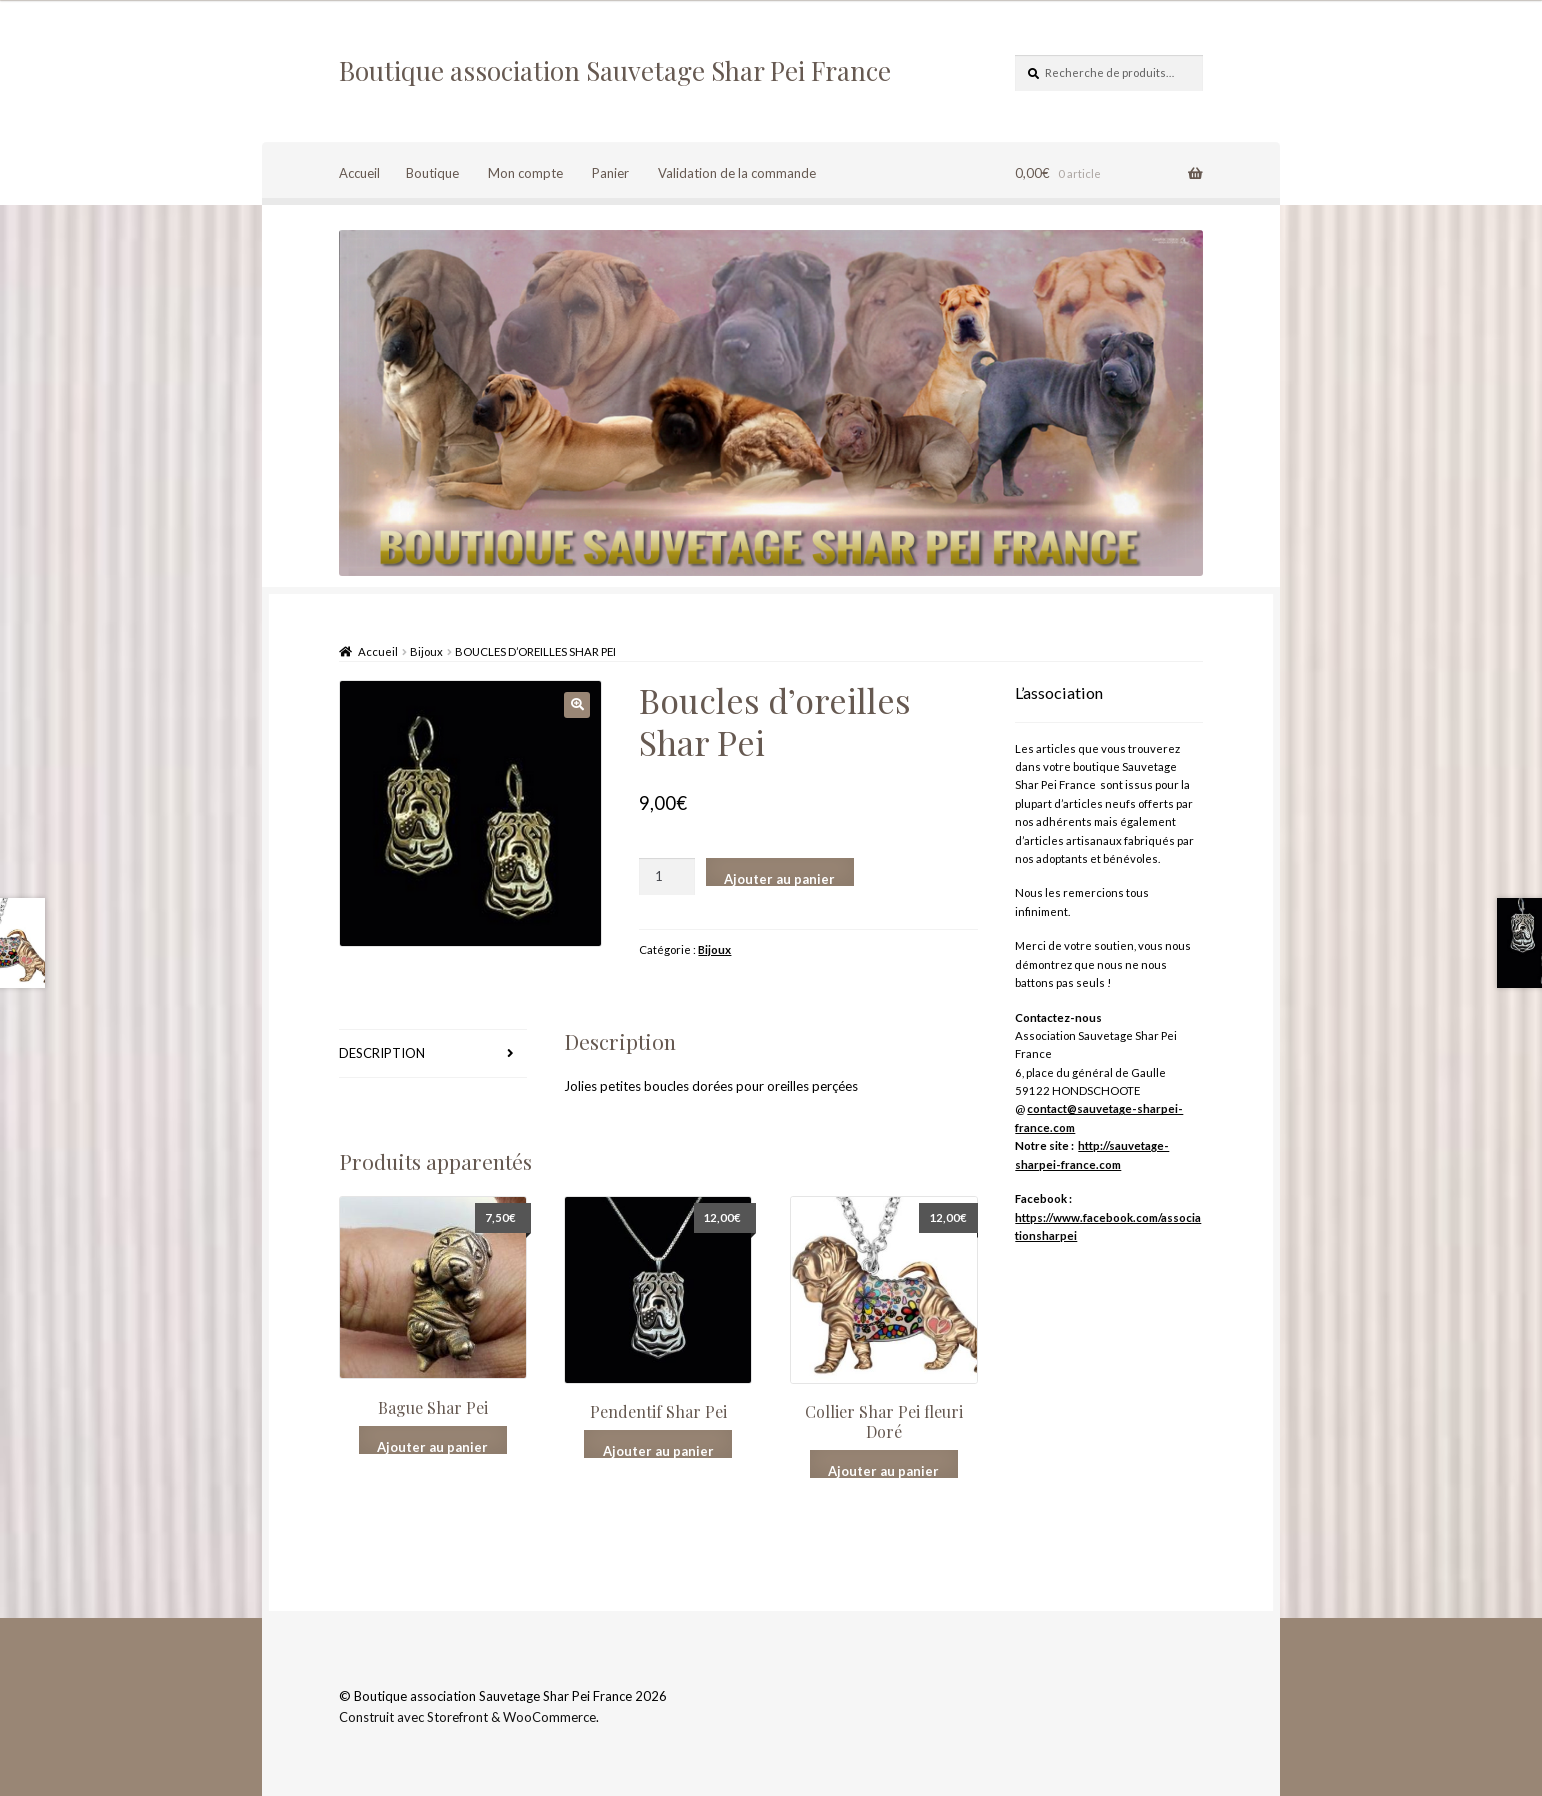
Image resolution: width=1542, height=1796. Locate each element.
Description (382, 1053)
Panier (610, 173)
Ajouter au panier (779, 878)
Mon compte (525, 173)
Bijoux (426, 651)
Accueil (359, 173)
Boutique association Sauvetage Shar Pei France (615, 70)
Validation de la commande (737, 173)
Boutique (432, 173)
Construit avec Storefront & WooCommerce (467, 1717)
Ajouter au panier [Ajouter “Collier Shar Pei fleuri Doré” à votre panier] (883, 1470)
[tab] (433, 1054)
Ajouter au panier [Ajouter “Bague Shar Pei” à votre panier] (432, 1446)
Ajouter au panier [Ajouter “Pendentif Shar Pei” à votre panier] (658, 1450)
